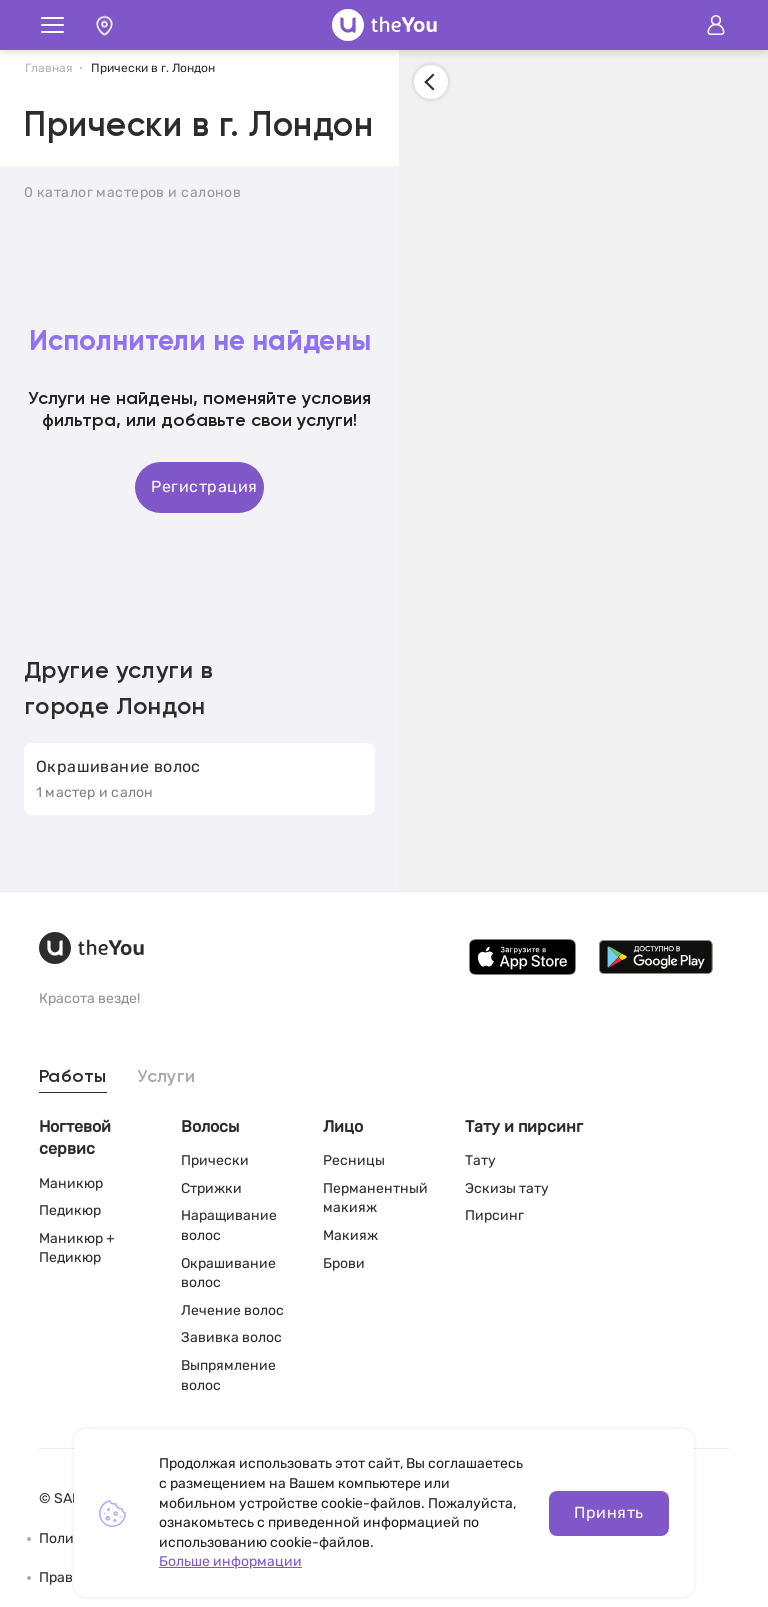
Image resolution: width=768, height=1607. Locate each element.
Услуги (166, 1077)
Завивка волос (231, 1337)
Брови (344, 1263)
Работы (73, 1077)
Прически (215, 1160)
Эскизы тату (507, 1188)
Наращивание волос (229, 1225)
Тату (480, 1160)
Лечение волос (232, 1310)
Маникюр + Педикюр (77, 1248)
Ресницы (354, 1160)
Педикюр (70, 1210)
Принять (608, 1512)
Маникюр (71, 1183)
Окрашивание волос (228, 1273)
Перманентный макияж (375, 1198)
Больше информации (230, 1561)
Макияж (350, 1235)
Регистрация (204, 486)
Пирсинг (494, 1215)
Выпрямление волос (228, 1375)
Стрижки (211, 1188)
